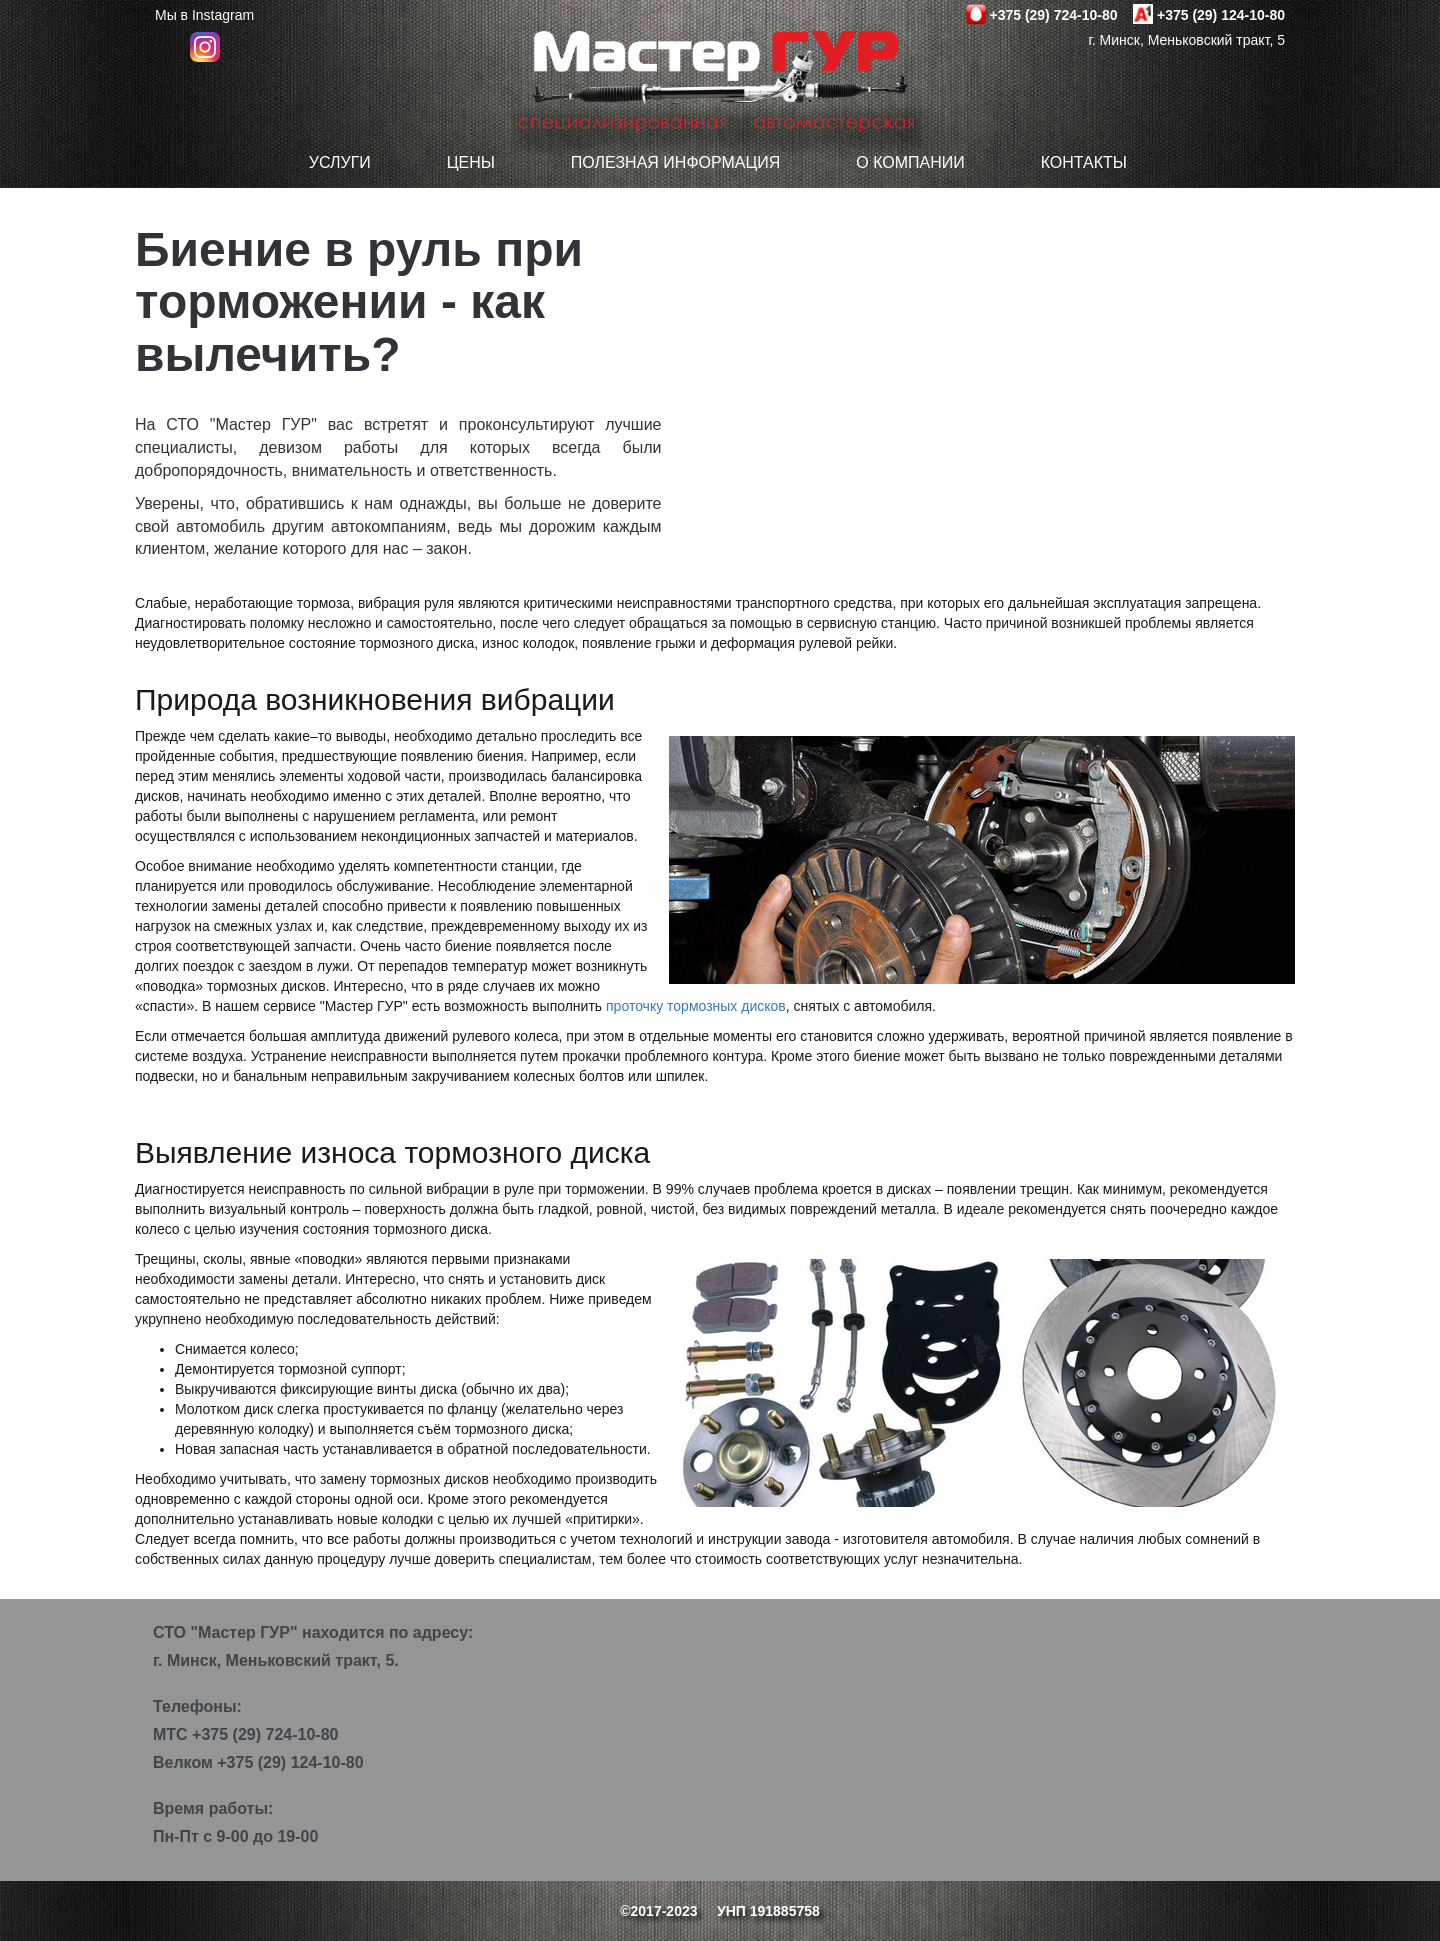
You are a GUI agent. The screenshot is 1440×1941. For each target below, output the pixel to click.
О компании (910, 162)
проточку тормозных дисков (696, 1006)
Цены (471, 162)
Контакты (1084, 162)
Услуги (340, 162)
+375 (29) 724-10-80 (1053, 15)
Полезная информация (676, 162)
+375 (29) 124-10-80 (1221, 15)
